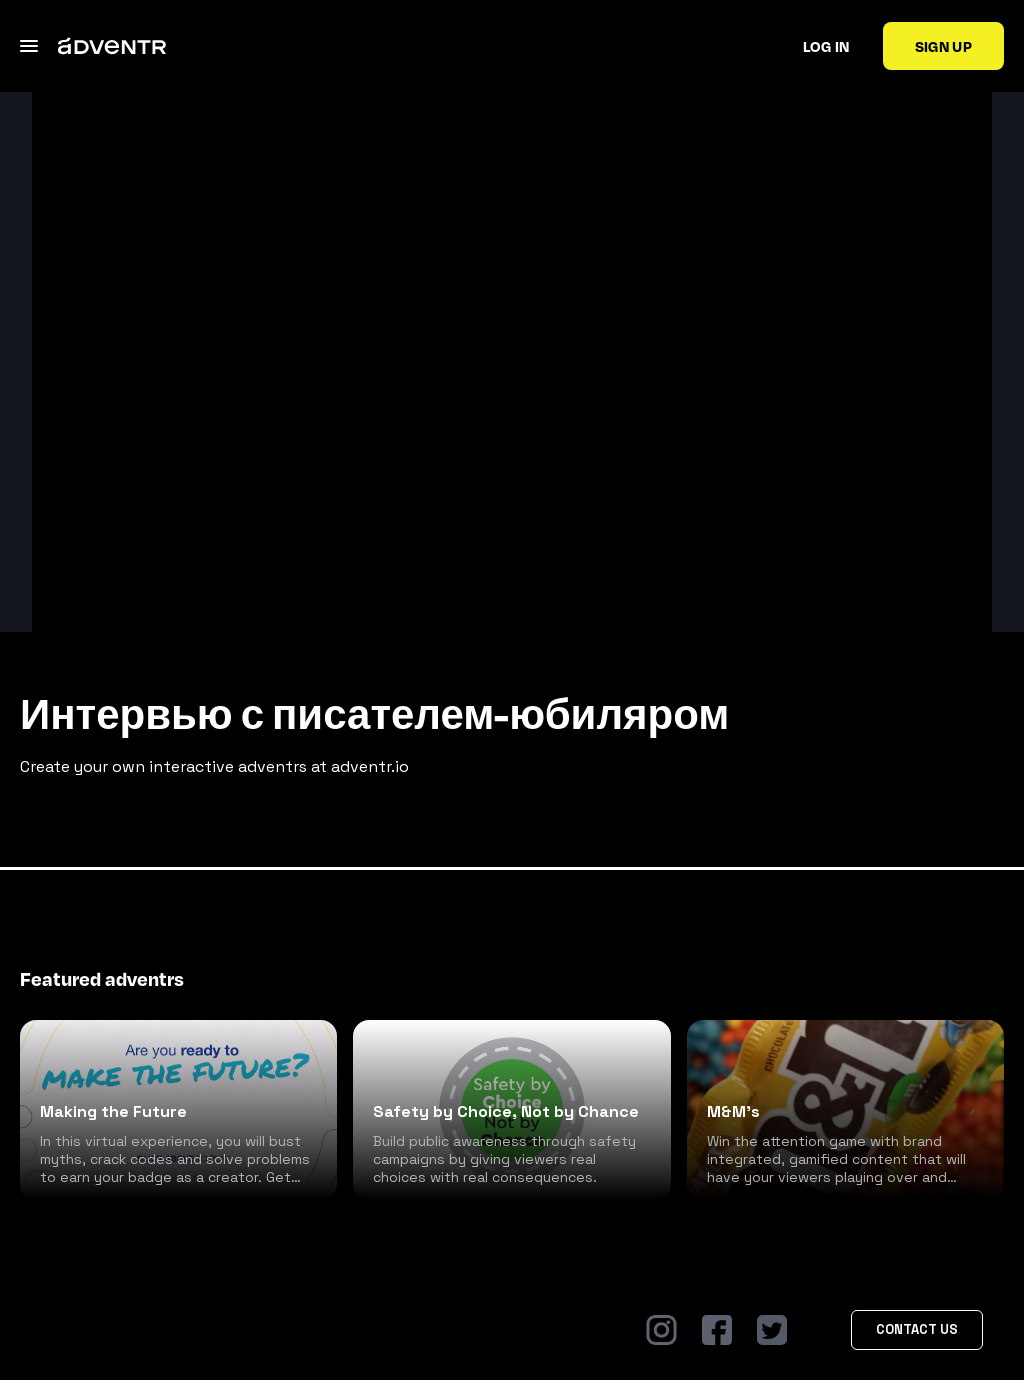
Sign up (943, 46)
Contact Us (917, 1329)
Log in (826, 46)
